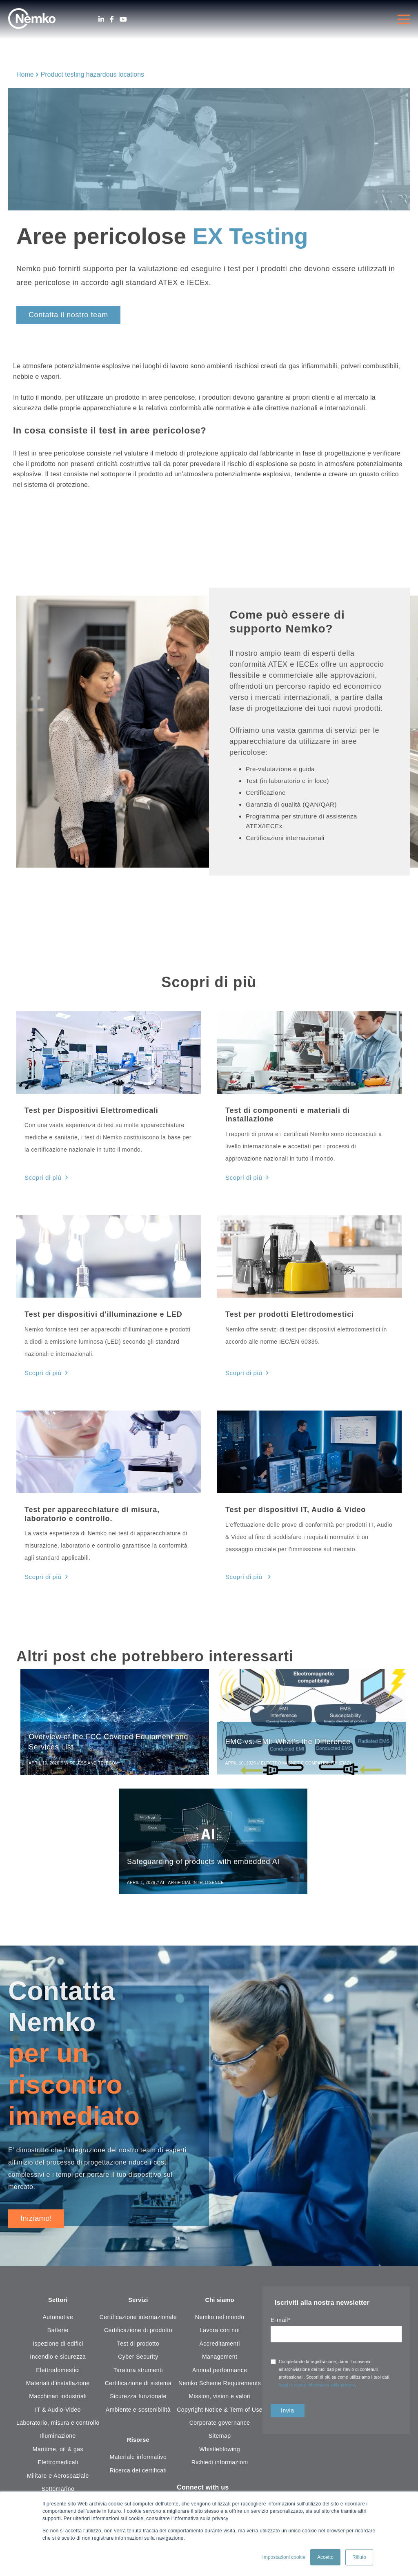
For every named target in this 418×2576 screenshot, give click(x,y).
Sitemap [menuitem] (220, 2439)
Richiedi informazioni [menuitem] (219, 2465)
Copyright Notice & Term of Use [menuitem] (219, 2412)
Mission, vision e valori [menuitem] (219, 2399)
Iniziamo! (36, 2220)
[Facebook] (112, 19)
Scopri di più (41, 1177)
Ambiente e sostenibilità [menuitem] (138, 2412)
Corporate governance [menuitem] (219, 2425)
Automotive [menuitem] (57, 2320)
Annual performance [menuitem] (219, 2373)
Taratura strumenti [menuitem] (138, 2373)
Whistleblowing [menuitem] (219, 2452)
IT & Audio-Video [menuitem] (58, 2412)
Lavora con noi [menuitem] (220, 2333)
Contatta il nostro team (68, 315)
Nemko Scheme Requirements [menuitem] (219, 2386)
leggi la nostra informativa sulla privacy (317, 2387)
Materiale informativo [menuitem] (138, 2460)
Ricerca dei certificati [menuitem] (138, 2474)
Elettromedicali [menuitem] (58, 2465)
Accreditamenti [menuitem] (220, 2346)
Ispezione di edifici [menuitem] (58, 2346)
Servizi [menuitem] (138, 2302)
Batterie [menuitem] (58, 2333)
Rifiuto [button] (359, 2557)
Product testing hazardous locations (92, 74)
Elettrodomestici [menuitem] (58, 2373)
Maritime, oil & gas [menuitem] (58, 2452)
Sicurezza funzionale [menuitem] (138, 2399)
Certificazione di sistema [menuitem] (138, 2386)
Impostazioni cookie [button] (283, 2557)
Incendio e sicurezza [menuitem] (58, 2359)
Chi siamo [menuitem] (220, 2302)
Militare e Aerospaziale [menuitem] (58, 2478)
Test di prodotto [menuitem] (138, 2346)
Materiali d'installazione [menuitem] (58, 2386)
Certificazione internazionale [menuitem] (138, 2320)
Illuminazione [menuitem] (58, 2439)
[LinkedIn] (101, 19)
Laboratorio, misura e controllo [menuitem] (58, 2425)
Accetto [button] (325, 2557)
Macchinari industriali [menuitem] (58, 2399)
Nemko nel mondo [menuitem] (220, 2320)
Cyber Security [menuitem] (138, 2359)
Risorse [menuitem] (138, 2443)
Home (25, 74)
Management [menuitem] (219, 2359)
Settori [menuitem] (58, 2302)
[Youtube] (123, 19)
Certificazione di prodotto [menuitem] (138, 2333)
